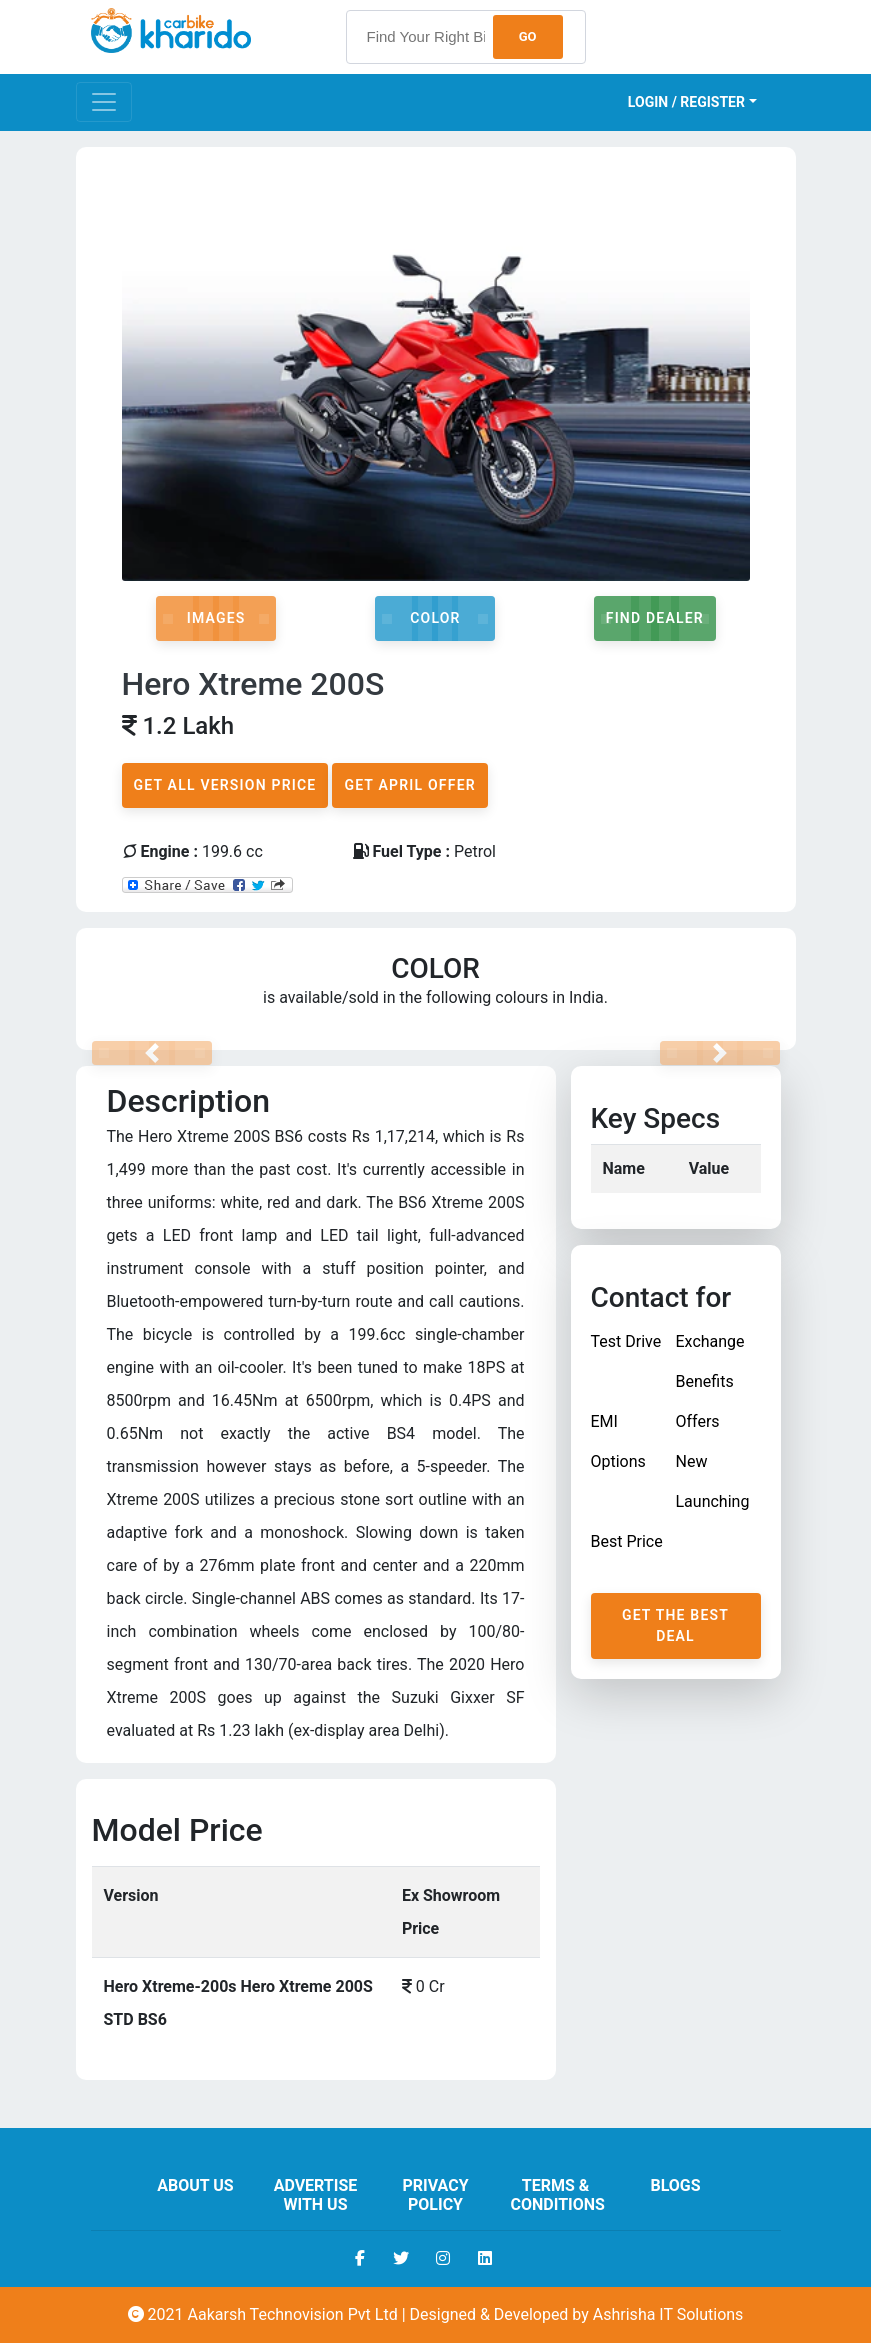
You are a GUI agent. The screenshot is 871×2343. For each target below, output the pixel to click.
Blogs (675, 2185)
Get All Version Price (225, 785)
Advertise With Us (316, 2195)
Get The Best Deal (675, 1625)
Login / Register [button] (686, 102)
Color (435, 618)
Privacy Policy (435, 2195)
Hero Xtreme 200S (253, 684)
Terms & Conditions (558, 2195)
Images (216, 618)
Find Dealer (655, 618)
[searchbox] (466, 37)
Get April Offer (409, 785)
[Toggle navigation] (104, 102)
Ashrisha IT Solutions (668, 2314)
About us (195, 2185)
